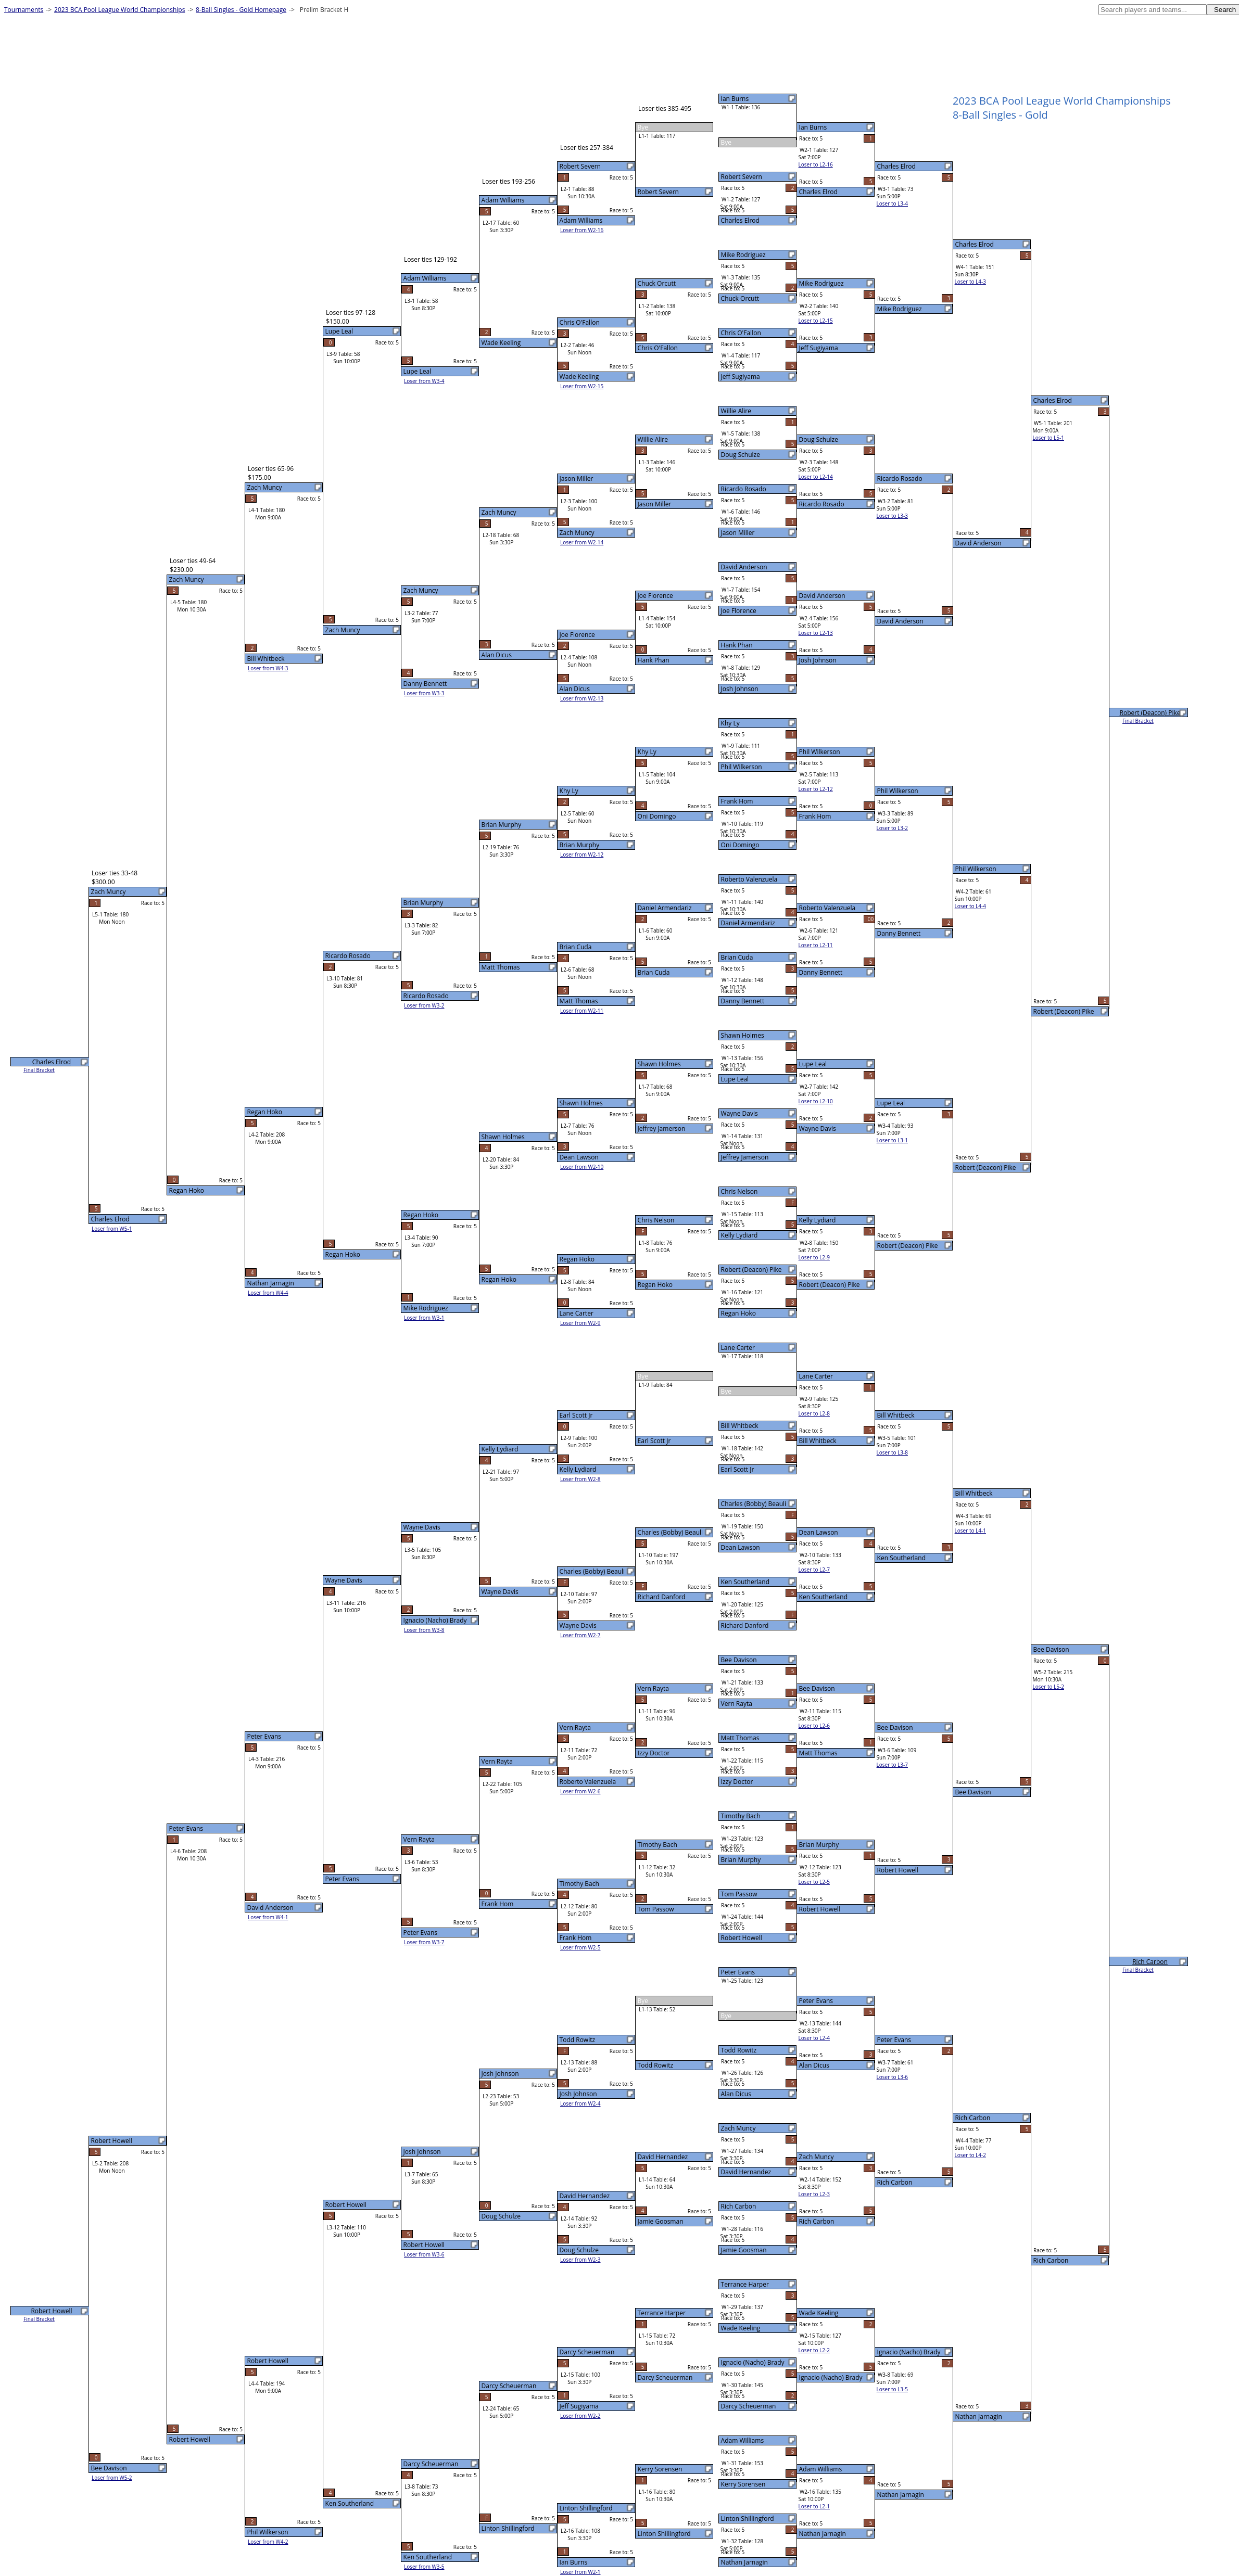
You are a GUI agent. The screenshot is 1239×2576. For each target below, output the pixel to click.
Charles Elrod (740, 220)
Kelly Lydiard (739, 1235)
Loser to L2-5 (814, 1881)
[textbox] (1152, 9)
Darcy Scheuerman (748, 2406)
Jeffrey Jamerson (745, 1157)
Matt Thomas (740, 1737)
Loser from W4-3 (268, 668)
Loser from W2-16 (581, 230)
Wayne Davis (739, 1113)
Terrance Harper (745, 2284)
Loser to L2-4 (814, 2038)
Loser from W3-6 (424, 2254)
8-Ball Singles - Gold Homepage (241, 9)
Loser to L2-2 (814, 2350)
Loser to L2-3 (814, 2194)
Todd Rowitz (738, 2050)
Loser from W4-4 (268, 1292)
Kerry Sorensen (743, 2484)
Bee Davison (739, 1659)
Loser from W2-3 (580, 2259)
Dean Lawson (740, 1547)
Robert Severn (741, 176)
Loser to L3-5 (892, 2389)
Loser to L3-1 (892, 1140)
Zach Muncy (738, 2128)
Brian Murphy (741, 1859)
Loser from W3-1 (424, 1317)
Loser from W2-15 (581, 386)
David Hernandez (746, 2171)
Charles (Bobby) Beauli (754, 1503)
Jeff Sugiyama (740, 376)
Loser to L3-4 (892, 203)
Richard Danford (745, 1625)
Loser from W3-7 (424, 1942)
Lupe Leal (735, 1079)
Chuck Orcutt (740, 298)
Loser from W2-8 (580, 1479)
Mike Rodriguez (743, 254)
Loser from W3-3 (424, 693)
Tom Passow (739, 1894)
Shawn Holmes (742, 1035)
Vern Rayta (736, 1703)
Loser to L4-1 (970, 1530)
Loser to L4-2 (970, 2155)
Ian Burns (735, 98)
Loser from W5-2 (112, 2477)
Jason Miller (738, 532)
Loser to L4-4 (970, 906)
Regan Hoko (738, 1313)
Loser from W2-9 (580, 1323)
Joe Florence (738, 610)
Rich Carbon (738, 2206)
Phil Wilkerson (741, 766)
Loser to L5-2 (1048, 1686)
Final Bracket (1138, 720)
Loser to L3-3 (892, 515)
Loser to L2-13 (816, 632)
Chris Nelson (739, 1191)
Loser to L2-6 (814, 1725)
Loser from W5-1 (112, 1228)
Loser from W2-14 (581, 542)
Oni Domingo (740, 844)
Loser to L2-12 (816, 789)
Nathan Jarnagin (744, 2562)
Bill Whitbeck (739, 1425)
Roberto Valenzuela (749, 879)
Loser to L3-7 (892, 1764)
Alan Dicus (736, 2093)
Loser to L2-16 (816, 164)
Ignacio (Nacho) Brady (753, 2362)
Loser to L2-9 (814, 1257)
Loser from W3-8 (424, 1630)
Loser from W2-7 (580, 1635)
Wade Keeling (741, 2328)
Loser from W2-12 (581, 854)
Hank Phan (737, 645)
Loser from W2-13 (581, 698)
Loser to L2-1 (814, 2506)
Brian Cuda (737, 957)
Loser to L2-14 (816, 476)
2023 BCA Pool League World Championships (119, 9)
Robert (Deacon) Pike (751, 1269)
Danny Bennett (743, 1001)
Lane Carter (738, 1347)
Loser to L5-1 (1048, 437)
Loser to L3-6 (892, 2077)
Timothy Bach (741, 1816)
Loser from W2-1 (580, 2571)
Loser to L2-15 (816, 320)
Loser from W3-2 (424, 1005)
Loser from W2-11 (581, 1010)
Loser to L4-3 (970, 281)
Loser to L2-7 (814, 1569)
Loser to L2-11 (816, 945)
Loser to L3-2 (892, 828)
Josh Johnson (739, 688)
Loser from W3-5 (424, 2566)
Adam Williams (742, 2440)
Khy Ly (730, 723)
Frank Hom (737, 801)
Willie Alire (736, 410)
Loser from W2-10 (581, 1166)
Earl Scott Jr (737, 1469)
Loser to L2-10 (816, 1101)
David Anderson (744, 567)
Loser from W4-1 (268, 1917)
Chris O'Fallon (741, 332)
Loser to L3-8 (892, 1452)
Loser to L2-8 (814, 1413)
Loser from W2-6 (580, 1791)
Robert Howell (741, 1937)
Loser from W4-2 (268, 2541)
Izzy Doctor (737, 1781)
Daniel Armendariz (748, 923)
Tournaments (23, 9)
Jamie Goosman (744, 2250)
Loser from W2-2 (580, 2415)
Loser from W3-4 (424, 381)
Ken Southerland (745, 1581)
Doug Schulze (740, 454)
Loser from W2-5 (580, 1947)
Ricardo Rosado (743, 488)
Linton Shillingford (747, 2518)
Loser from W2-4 (580, 2103)
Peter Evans (738, 1972)
